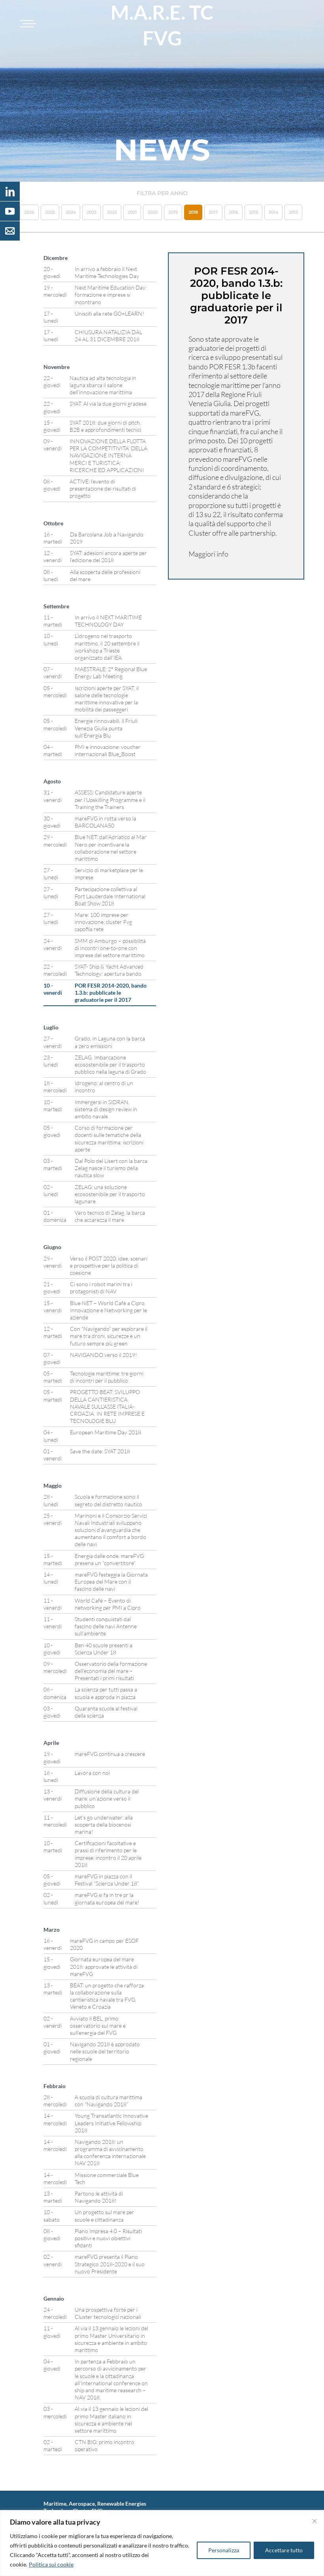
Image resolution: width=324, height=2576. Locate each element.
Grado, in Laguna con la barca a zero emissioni (110, 1042)
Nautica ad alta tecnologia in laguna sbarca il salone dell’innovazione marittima (103, 384)
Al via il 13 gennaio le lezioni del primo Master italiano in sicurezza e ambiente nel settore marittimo (111, 2419)
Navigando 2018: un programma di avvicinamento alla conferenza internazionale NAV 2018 (110, 2152)
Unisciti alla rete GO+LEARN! (109, 313)
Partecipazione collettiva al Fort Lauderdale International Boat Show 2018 (110, 896)
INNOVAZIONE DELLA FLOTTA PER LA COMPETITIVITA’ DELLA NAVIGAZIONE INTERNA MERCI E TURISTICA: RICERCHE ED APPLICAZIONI (108, 455)
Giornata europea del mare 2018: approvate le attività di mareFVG (104, 1966)
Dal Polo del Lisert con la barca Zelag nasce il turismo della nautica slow (111, 1167)
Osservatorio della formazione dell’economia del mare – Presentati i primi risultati (111, 1670)
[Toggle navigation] (27, 24)
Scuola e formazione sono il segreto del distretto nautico (108, 1500)
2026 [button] (29, 212)
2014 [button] (273, 212)
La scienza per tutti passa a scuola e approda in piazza (106, 1693)
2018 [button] (193, 212)
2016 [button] (233, 212)
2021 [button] (132, 212)
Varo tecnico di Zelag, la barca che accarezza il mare (110, 1216)
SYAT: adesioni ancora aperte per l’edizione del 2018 (108, 556)
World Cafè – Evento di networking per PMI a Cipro (108, 1604)
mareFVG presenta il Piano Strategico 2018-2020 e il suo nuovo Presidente (110, 2263)
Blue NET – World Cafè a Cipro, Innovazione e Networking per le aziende (108, 1310)
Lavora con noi (92, 1772)
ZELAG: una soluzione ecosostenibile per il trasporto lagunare (110, 1194)
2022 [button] (112, 212)
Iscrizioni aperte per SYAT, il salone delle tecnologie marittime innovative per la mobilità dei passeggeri (107, 699)
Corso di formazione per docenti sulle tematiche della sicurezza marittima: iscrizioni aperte (109, 1138)
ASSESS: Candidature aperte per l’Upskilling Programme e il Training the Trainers (110, 799)
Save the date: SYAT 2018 (100, 1451)
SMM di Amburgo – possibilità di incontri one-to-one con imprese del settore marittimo (110, 947)
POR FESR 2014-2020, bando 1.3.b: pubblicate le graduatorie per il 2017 (111, 992)
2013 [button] (293, 212)
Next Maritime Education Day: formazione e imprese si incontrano (111, 294)
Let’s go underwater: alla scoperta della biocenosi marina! (104, 1824)
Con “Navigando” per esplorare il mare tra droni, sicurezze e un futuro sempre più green (108, 1335)
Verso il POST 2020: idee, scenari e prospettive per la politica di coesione (108, 1265)
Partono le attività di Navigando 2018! (99, 2197)
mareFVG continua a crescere (110, 1753)
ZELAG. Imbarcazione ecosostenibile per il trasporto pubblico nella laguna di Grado (110, 1064)
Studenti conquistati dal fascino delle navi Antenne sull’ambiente (106, 1626)
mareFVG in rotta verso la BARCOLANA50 (105, 822)
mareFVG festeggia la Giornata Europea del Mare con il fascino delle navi (111, 1581)
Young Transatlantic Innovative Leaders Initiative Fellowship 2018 (111, 2122)
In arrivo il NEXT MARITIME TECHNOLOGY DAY (108, 621)
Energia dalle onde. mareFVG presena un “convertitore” (109, 1559)
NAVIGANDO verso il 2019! (103, 1354)
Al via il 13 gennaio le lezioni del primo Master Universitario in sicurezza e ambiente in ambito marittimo (111, 2339)
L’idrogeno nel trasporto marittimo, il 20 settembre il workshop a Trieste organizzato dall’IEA (107, 646)
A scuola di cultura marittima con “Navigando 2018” (108, 2100)
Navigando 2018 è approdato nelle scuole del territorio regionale (105, 2051)
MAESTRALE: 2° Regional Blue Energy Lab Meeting (111, 672)
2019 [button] (173, 212)
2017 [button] (213, 212)
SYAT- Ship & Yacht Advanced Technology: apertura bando (109, 970)
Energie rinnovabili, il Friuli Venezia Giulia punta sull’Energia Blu (106, 727)
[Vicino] (314, 2521)
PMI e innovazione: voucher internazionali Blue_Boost (108, 750)
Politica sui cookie (51, 2564)
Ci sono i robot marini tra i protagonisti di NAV (101, 1288)
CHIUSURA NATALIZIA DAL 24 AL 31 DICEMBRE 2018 (108, 335)
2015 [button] (253, 212)
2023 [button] (91, 212)
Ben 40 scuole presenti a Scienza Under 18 (103, 1649)
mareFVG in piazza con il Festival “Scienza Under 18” (107, 1880)
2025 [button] (50, 212)
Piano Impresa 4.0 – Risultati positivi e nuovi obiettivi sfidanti (108, 2238)
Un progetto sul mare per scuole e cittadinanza (104, 2215)
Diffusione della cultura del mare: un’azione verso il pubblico (107, 1798)
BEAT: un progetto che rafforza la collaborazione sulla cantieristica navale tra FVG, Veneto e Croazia (107, 1996)
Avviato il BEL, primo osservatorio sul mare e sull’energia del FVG (98, 2025)
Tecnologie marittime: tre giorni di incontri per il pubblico (106, 1377)
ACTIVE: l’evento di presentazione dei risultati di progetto (103, 488)
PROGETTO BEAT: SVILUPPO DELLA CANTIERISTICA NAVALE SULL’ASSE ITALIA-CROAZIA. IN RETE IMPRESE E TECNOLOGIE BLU (107, 1406)
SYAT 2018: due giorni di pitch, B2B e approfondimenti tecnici (105, 426)
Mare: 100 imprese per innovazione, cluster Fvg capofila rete (103, 921)
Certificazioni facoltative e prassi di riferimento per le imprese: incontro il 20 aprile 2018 (108, 1854)
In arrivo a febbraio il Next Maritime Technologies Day (107, 272)
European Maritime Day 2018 (105, 1432)
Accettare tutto (284, 2550)
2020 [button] (152, 212)
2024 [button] (71, 212)
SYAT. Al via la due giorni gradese (108, 403)
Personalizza (223, 2550)
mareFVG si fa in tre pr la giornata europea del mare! (107, 1898)
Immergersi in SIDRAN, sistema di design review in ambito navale (106, 1109)
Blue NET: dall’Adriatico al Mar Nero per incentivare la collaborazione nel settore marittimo (111, 848)
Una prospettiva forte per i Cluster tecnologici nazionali (108, 2313)
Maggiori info (208, 553)
